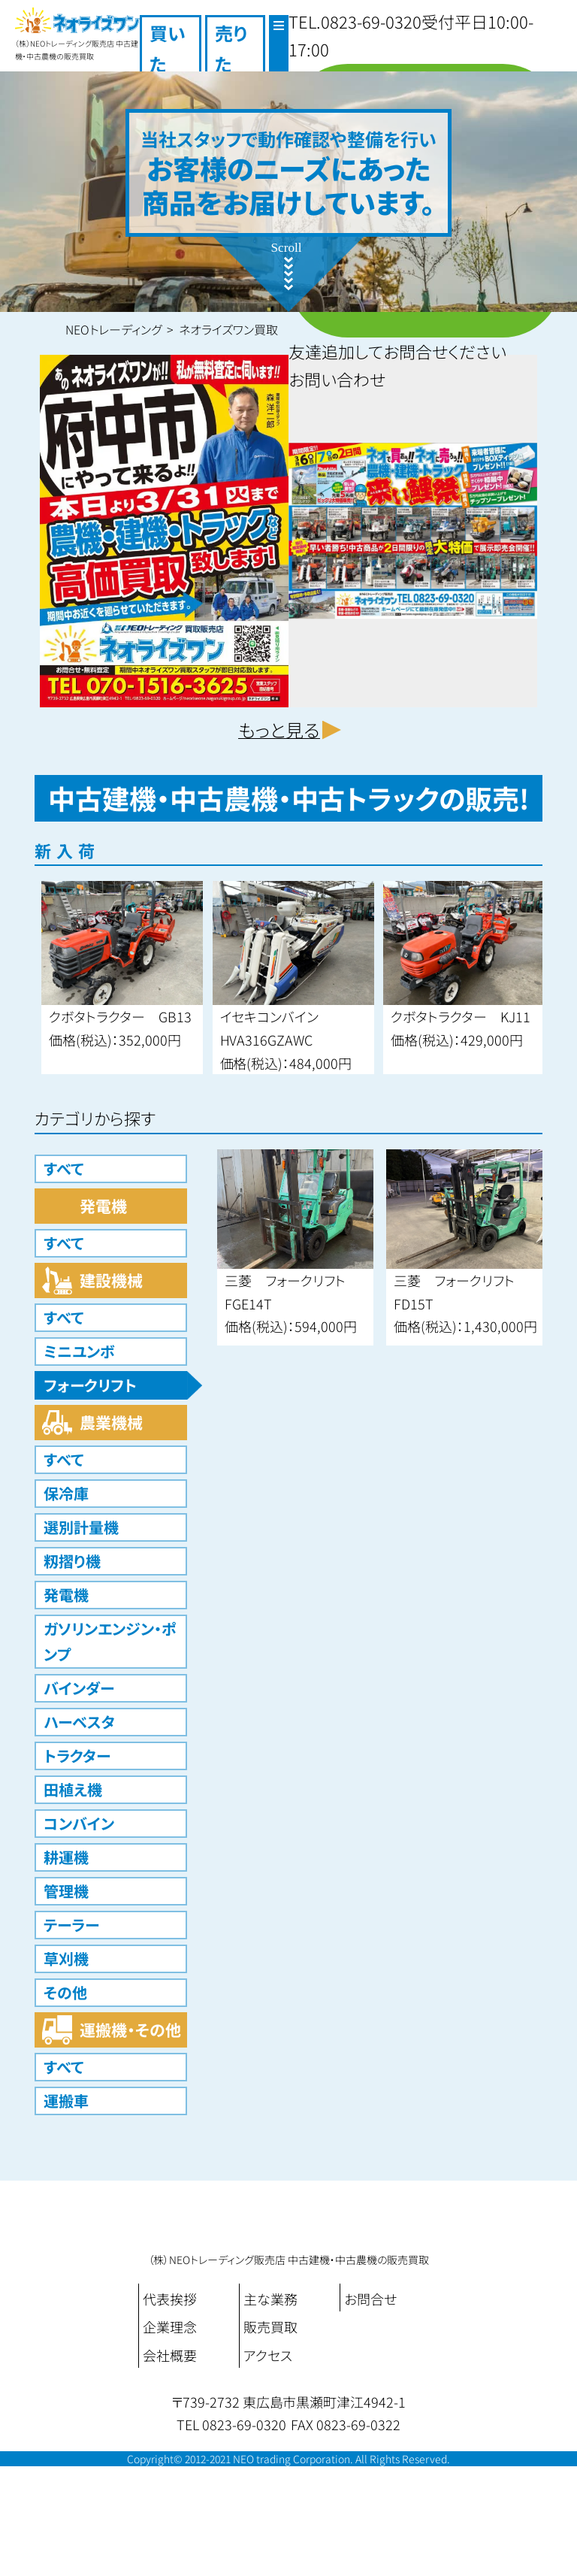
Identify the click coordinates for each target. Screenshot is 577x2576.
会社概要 (170, 2355)
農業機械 (111, 1422)
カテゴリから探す (95, 1118)
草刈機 (66, 1958)
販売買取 (270, 2326)
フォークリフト (90, 1385)
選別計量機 (81, 1527)
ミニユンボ (79, 1351)
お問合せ (370, 2298)
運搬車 (66, 2100)
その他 (65, 1992)
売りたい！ (231, 63)
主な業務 (270, 2298)
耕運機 (66, 1857)
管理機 (66, 1891)
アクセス (267, 2355)
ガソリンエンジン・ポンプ (110, 1641)
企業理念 (170, 2326)
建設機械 (111, 1280)
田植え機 (73, 1789)
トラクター (77, 1755)
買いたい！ (168, 63)
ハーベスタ (79, 1722)
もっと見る (279, 729)
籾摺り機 (72, 1561)
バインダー (79, 1688)
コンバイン (79, 1823)
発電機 (103, 1205)
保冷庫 (66, 1493)
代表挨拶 (170, 2298)
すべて (63, 1168)
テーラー (71, 1925)
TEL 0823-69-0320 (231, 2424)
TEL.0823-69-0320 (354, 21)
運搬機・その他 (130, 2029)
